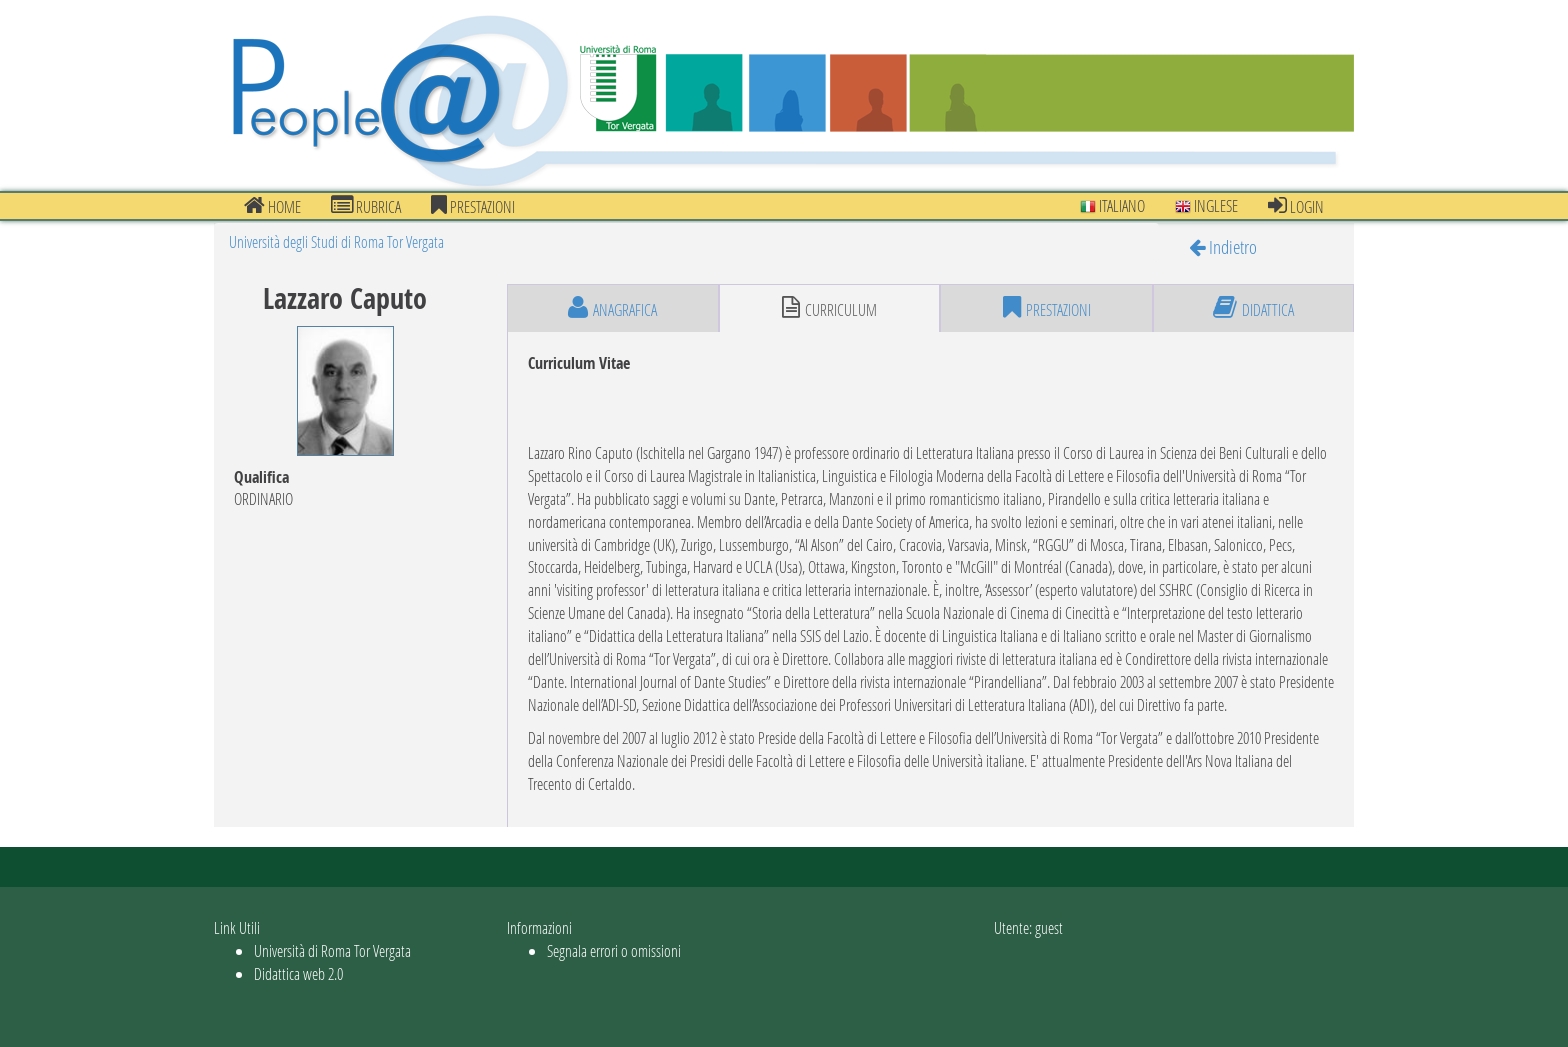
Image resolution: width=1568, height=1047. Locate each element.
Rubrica (366, 206)
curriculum (829, 308)
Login (1296, 206)
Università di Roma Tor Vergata (332, 950)
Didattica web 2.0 (298, 973)
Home (272, 206)
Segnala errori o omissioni (614, 950)
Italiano (1112, 205)
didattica (1253, 308)
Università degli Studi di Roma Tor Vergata (336, 241)
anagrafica (612, 308)
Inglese (1206, 205)
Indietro (1223, 246)
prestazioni (473, 206)
